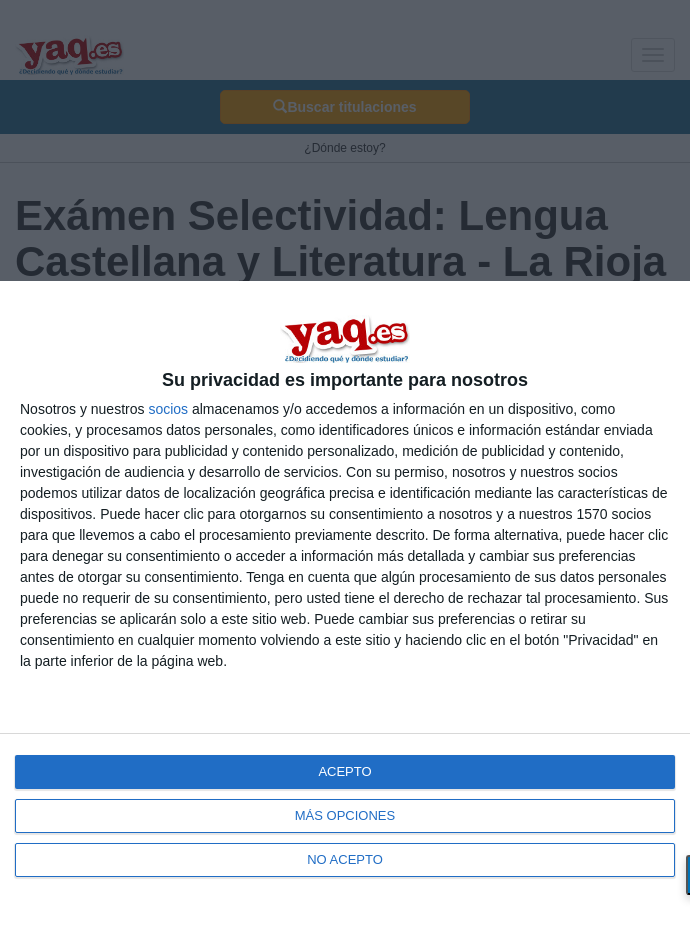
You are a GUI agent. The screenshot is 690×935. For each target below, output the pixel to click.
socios (168, 409)
